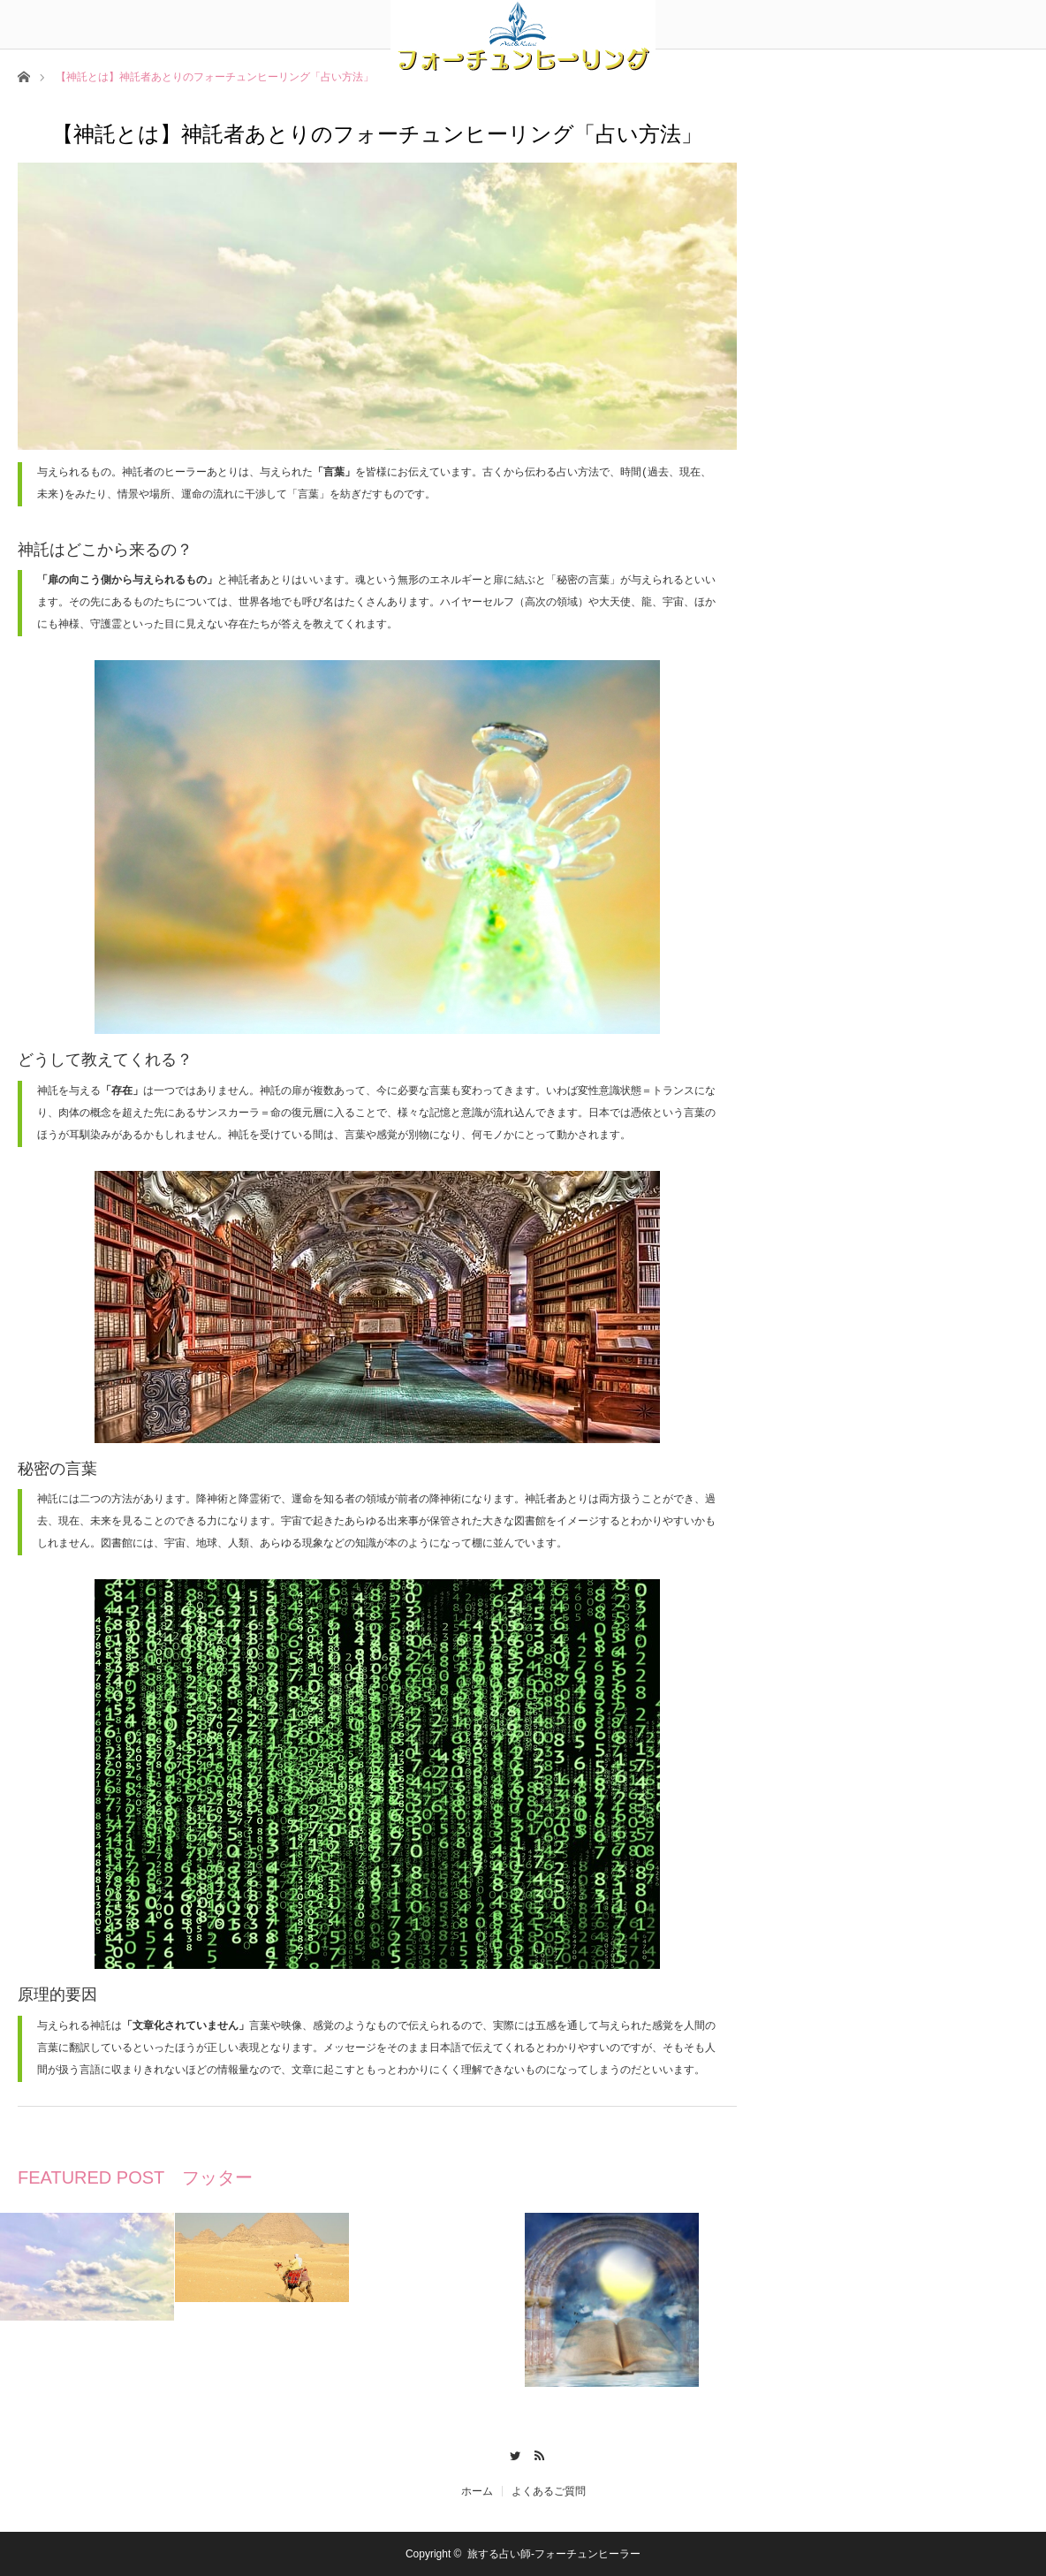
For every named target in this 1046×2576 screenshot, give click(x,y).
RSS (536, 2453)
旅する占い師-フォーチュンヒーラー (553, 2554)
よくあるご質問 (549, 2491)
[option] (87, 2267)
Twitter (510, 2453)
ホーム (477, 2491)
